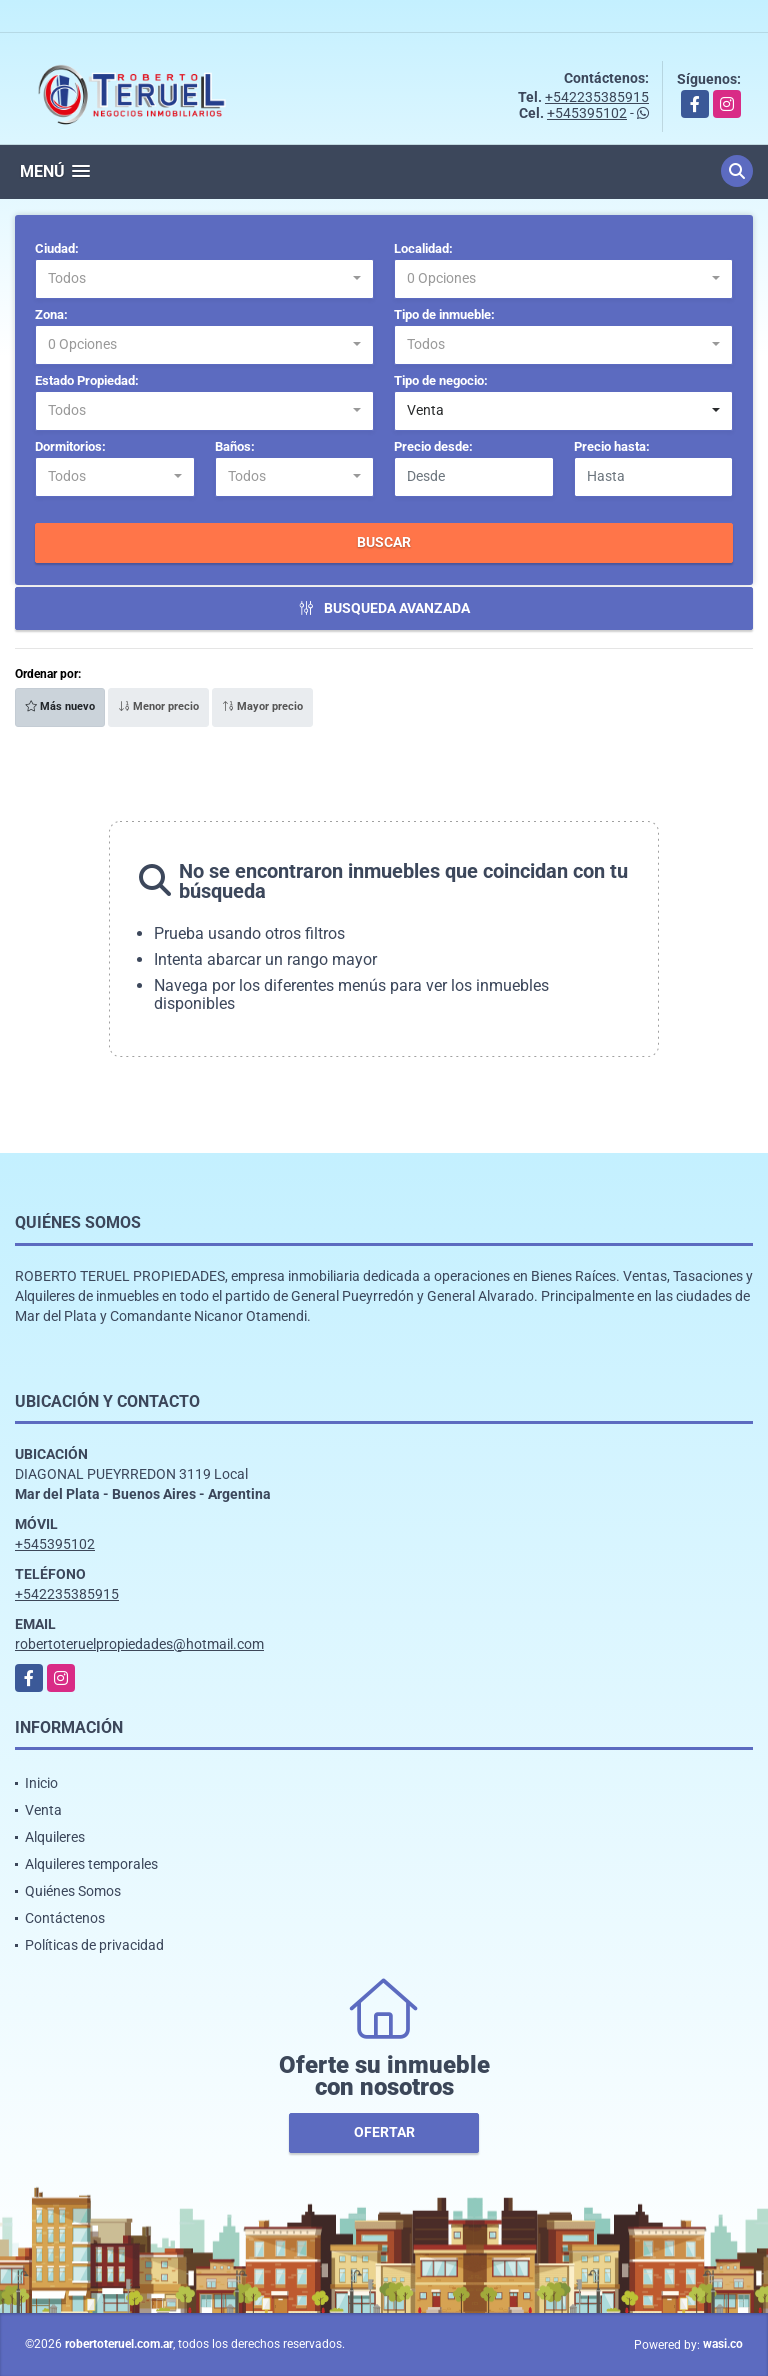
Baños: (235, 446)
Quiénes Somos (73, 1891)
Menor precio (158, 706)
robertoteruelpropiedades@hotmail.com (139, 1644)
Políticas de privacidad (94, 1945)
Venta (43, 1810)
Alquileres (55, 1837)
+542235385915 (597, 97)
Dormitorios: (70, 446)
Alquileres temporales (91, 1864)
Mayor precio (262, 706)
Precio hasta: (612, 446)
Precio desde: (433, 446)
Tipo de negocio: (441, 380)
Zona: (51, 314)
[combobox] (204, 279)
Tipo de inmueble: (444, 314)
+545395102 (587, 113)
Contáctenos (65, 1918)
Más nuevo (60, 706)
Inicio (41, 1783)
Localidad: (423, 248)
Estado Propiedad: (87, 380)
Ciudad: (57, 248)
